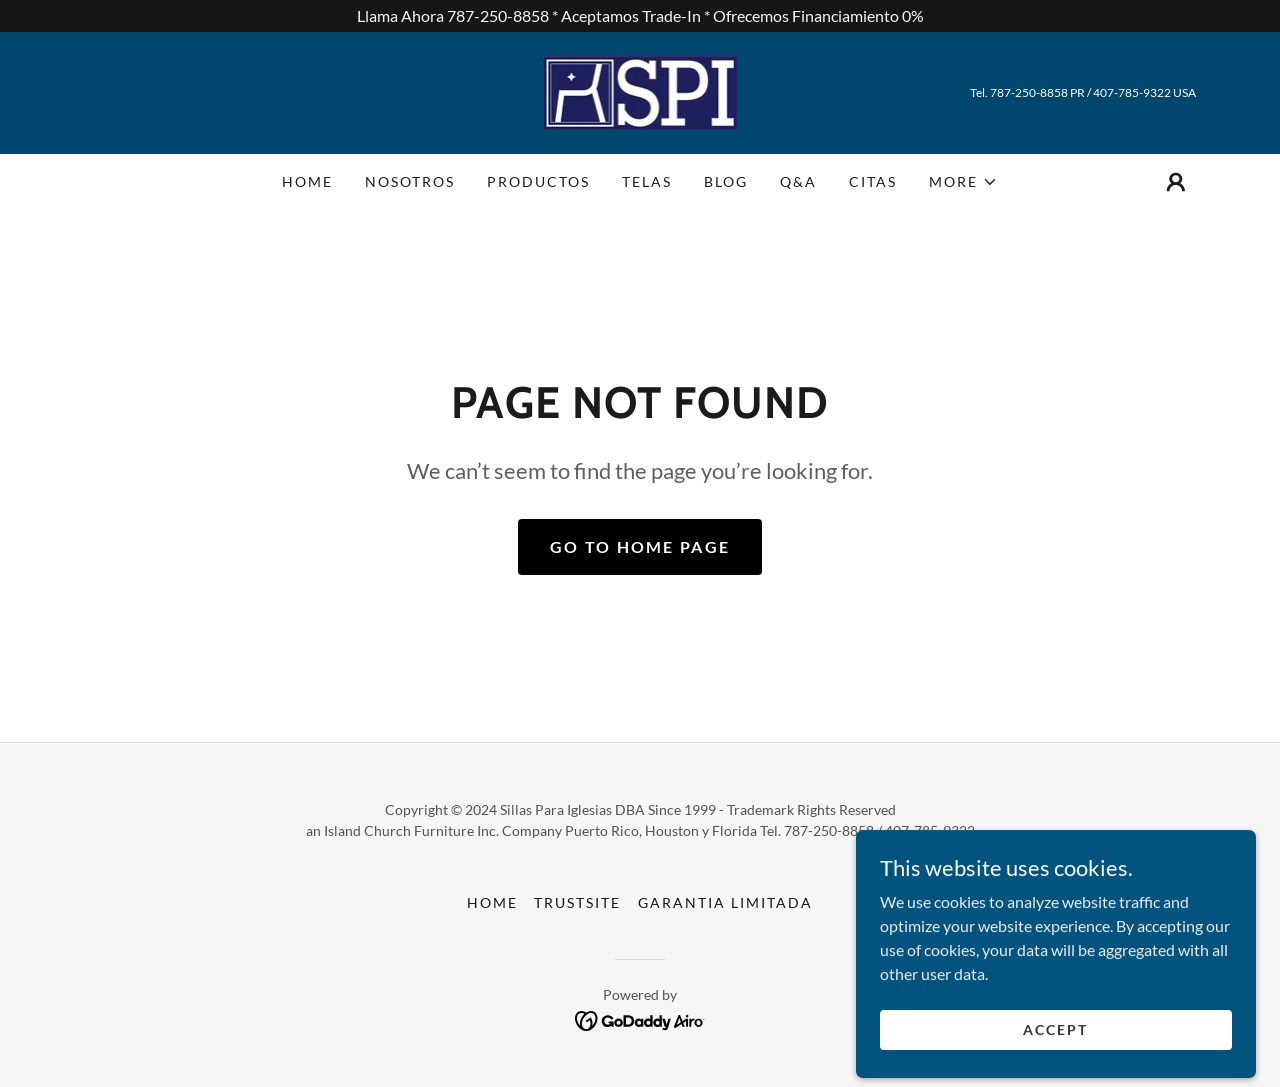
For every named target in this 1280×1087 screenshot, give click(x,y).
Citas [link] (873, 181)
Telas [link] (647, 181)
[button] (963, 182)
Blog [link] (726, 181)
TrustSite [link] (577, 902)
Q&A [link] (798, 181)
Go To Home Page (640, 546)
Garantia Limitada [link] (725, 902)
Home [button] (492, 902)
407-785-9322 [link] (1132, 92)
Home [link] (307, 181)
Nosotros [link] (410, 181)
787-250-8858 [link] (1029, 92)
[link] (640, 90)
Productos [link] (538, 181)
